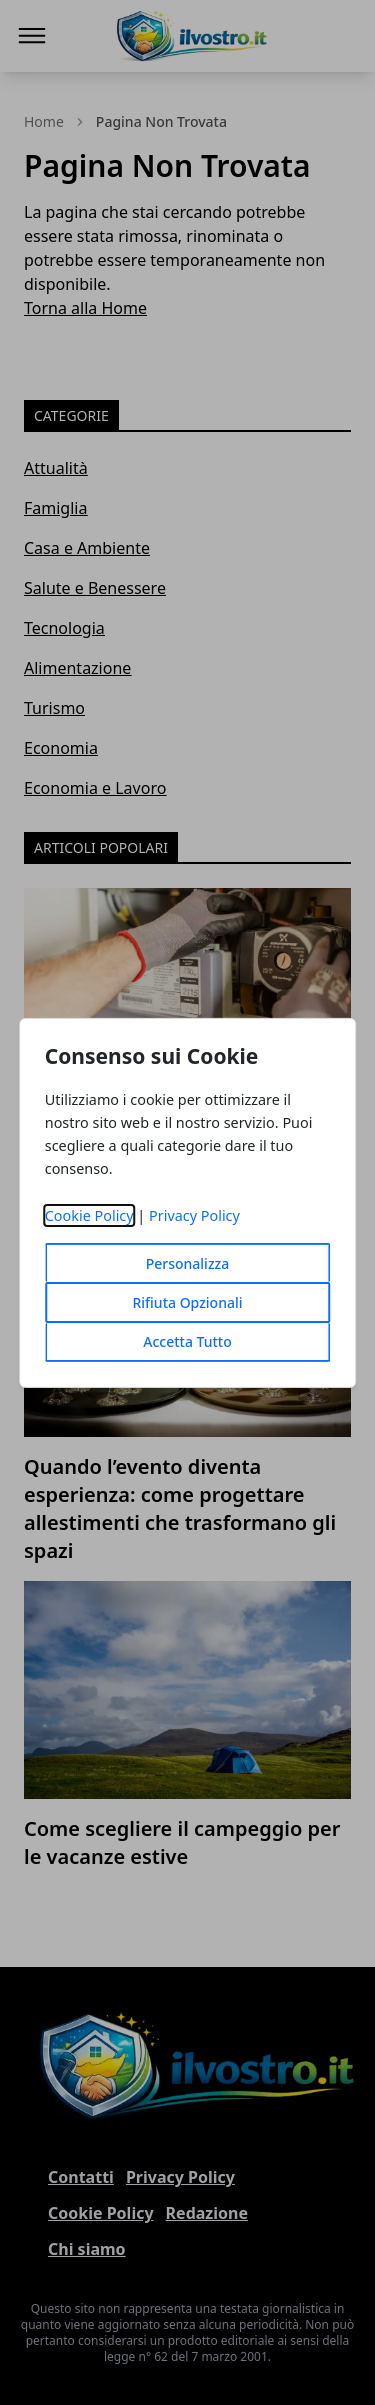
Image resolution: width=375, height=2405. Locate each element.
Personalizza (188, 1263)
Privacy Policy (194, 1215)
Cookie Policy (89, 1215)
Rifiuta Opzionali (187, 1302)
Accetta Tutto (187, 1341)
